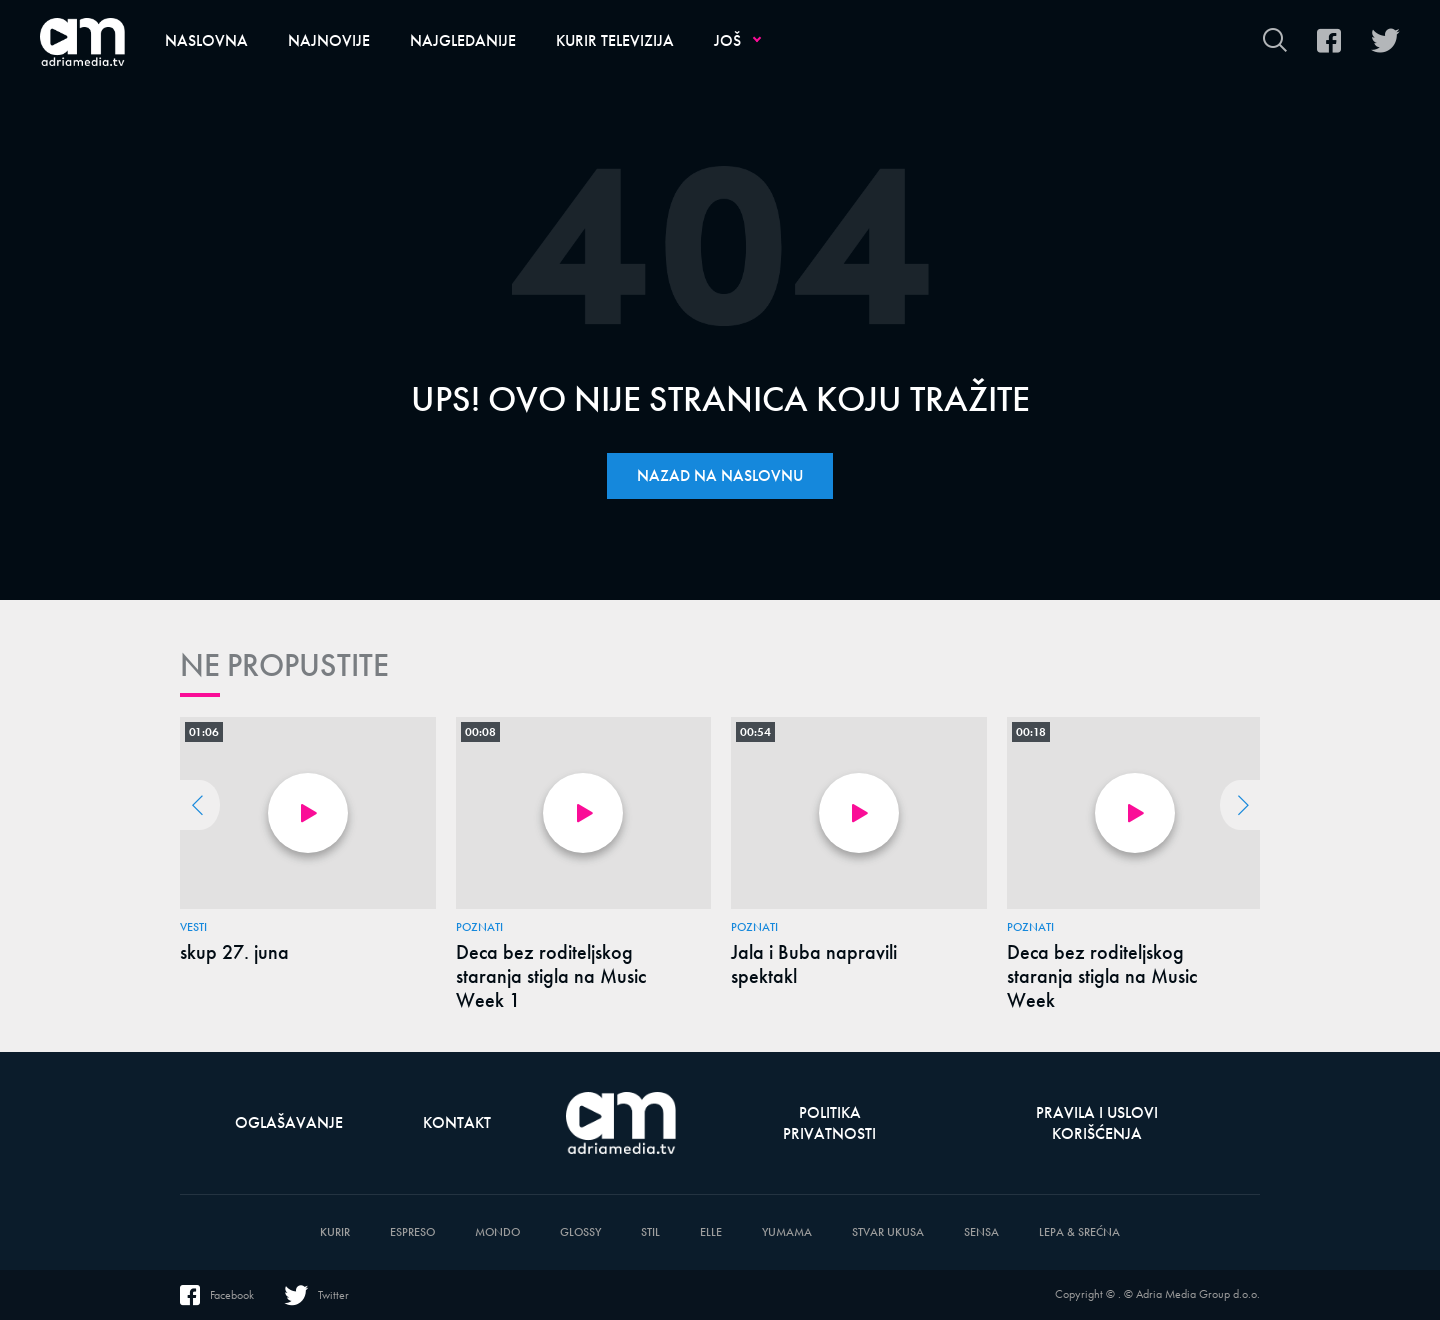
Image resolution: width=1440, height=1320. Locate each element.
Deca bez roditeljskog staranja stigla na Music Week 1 (551, 976)
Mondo (497, 1232)
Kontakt (457, 1122)
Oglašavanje (289, 1122)
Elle (711, 1232)
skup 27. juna (234, 952)
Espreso (412, 1232)
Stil (650, 1232)
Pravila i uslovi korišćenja (1097, 1123)
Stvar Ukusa (888, 1232)
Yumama (787, 1232)
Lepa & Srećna (1079, 1232)
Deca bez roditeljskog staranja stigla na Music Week (1102, 976)
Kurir (335, 1232)
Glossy (580, 1232)
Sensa (981, 1232)
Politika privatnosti (829, 1123)
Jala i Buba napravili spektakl (814, 964)
